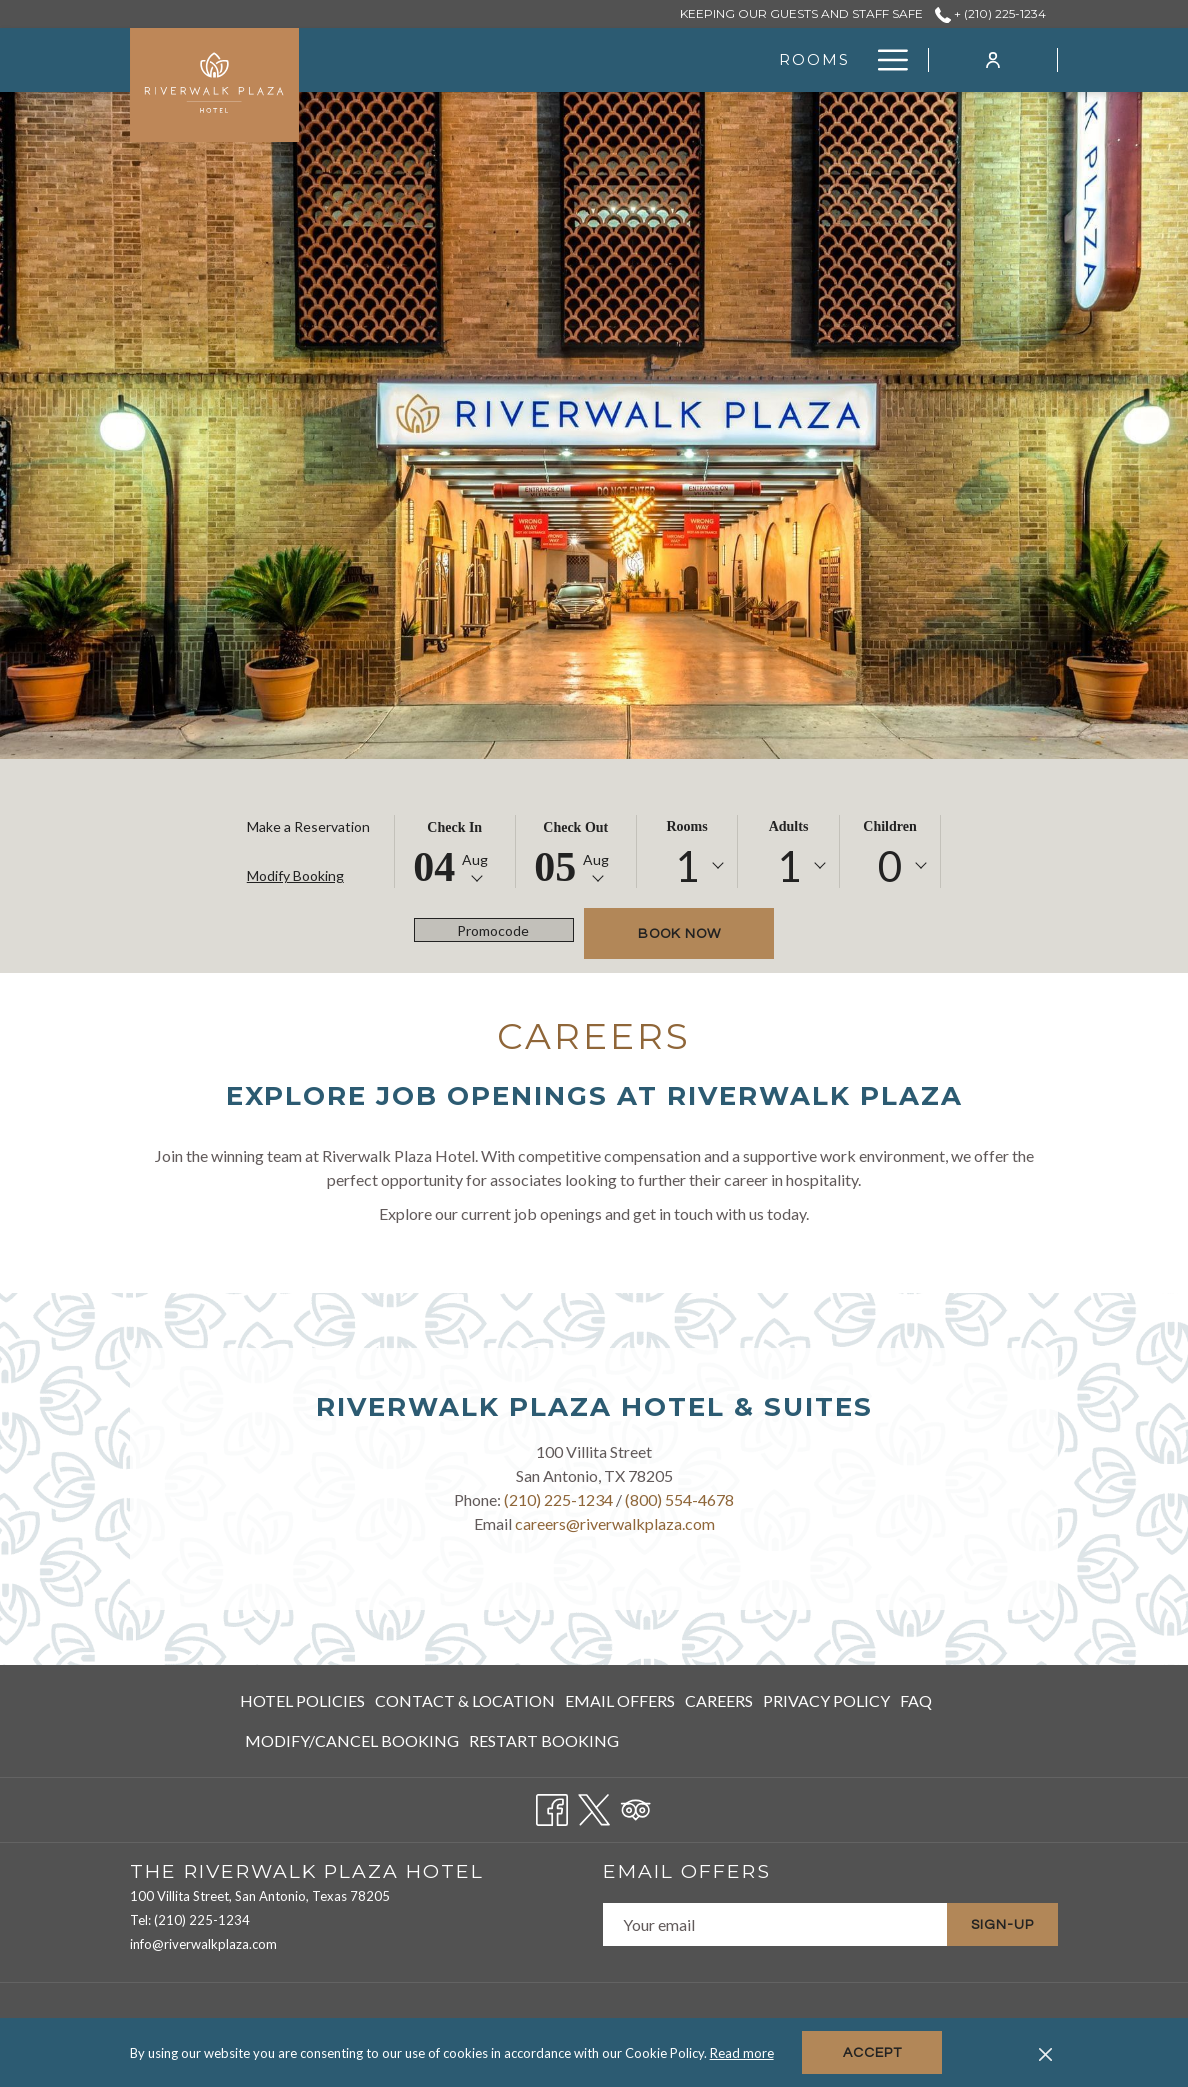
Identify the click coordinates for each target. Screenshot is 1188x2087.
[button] (455, 851)
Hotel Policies (302, 1700)
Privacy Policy (826, 1700)
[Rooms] (572, 60)
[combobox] (687, 866)
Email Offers (620, 1700)
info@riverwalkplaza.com (203, 1944)
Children (889, 826)
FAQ (916, 1700)
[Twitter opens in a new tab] (594, 1805)
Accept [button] (872, 2053)
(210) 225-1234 (558, 1499)
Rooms (686, 826)
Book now (679, 934)
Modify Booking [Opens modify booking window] (295, 875)
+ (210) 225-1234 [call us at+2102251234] (990, 13)
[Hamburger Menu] (885, 60)
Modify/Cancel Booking (352, 1740)
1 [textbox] (687, 866)
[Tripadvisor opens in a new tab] (636, 1805)
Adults (789, 826)
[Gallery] (677, 60)
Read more (742, 2053)
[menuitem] (305, 1701)
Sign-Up (1002, 1925)
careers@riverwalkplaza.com (615, 1523)
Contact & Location (465, 1700)
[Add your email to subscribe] (775, 1924)
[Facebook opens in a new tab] (552, 1805)
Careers (719, 1700)
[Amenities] (797, 60)
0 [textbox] (890, 866)
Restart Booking (544, 1740)
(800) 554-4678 (679, 1499)
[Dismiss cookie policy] (1045, 2053)
